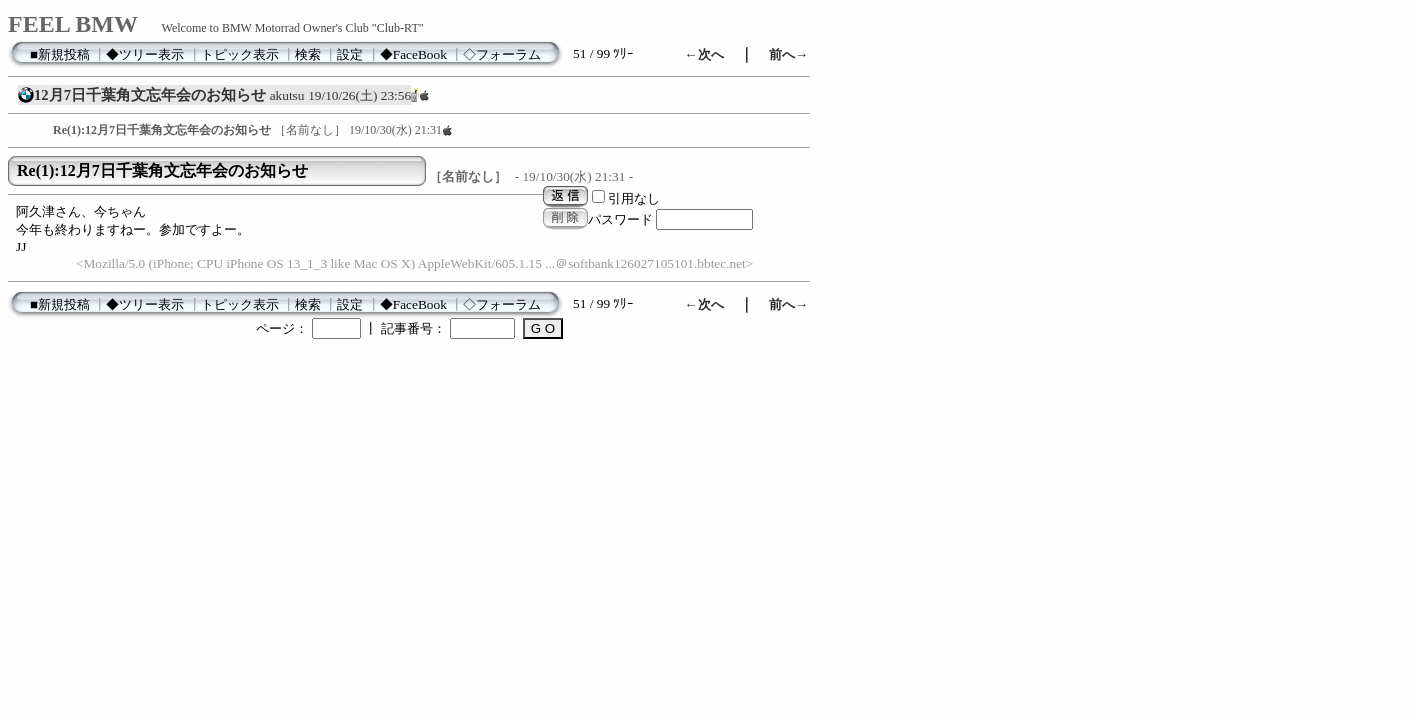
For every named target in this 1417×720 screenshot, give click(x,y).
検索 (308, 54)
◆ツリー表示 (145, 54)
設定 (350, 54)
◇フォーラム (502, 54)
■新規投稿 (60, 54)
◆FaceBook (413, 54)
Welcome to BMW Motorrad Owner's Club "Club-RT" (293, 28)
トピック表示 (240, 54)
